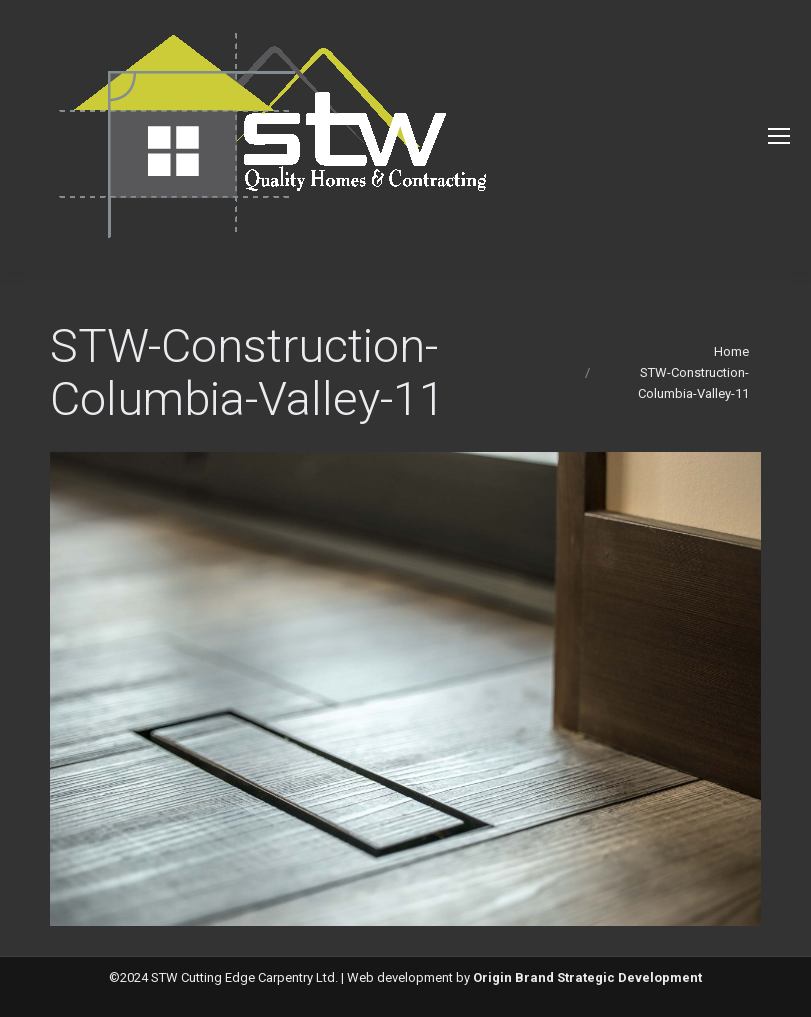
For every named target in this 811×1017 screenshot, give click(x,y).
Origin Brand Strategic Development (587, 977)
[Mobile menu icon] (779, 136)
